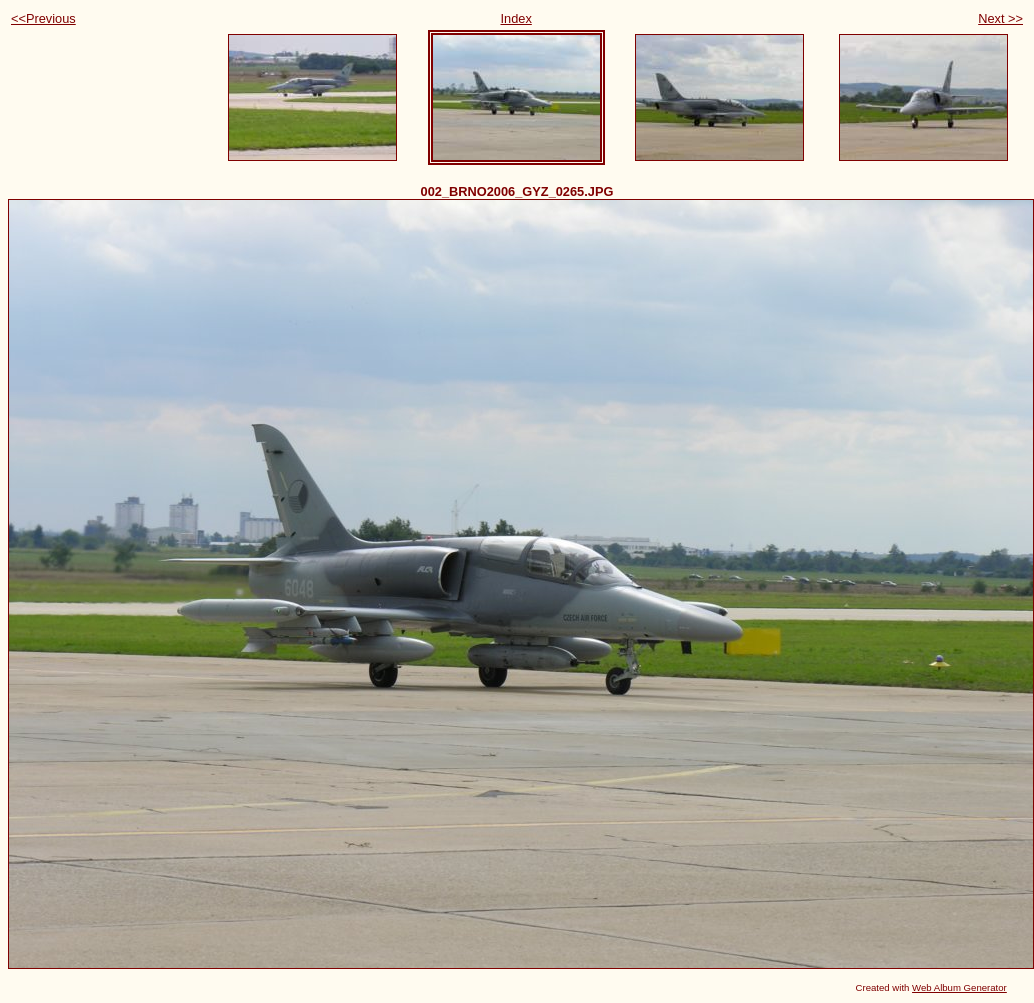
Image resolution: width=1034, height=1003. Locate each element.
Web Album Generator (959, 987)
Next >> (1000, 18)
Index (516, 18)
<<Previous (43, 18)
